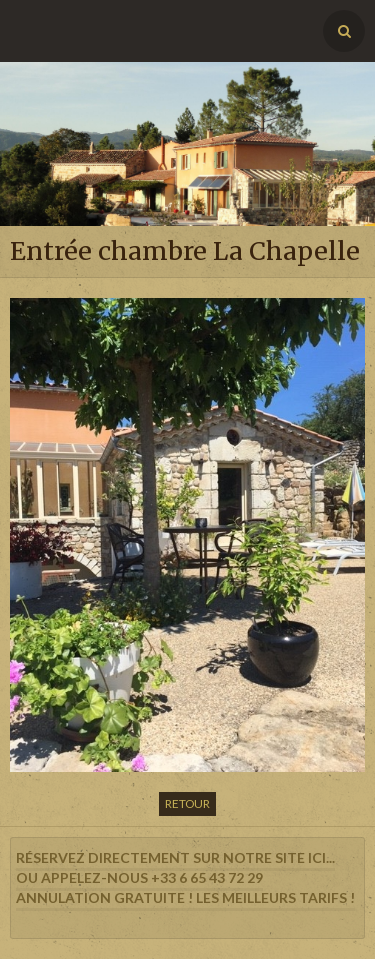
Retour (187, 803)
